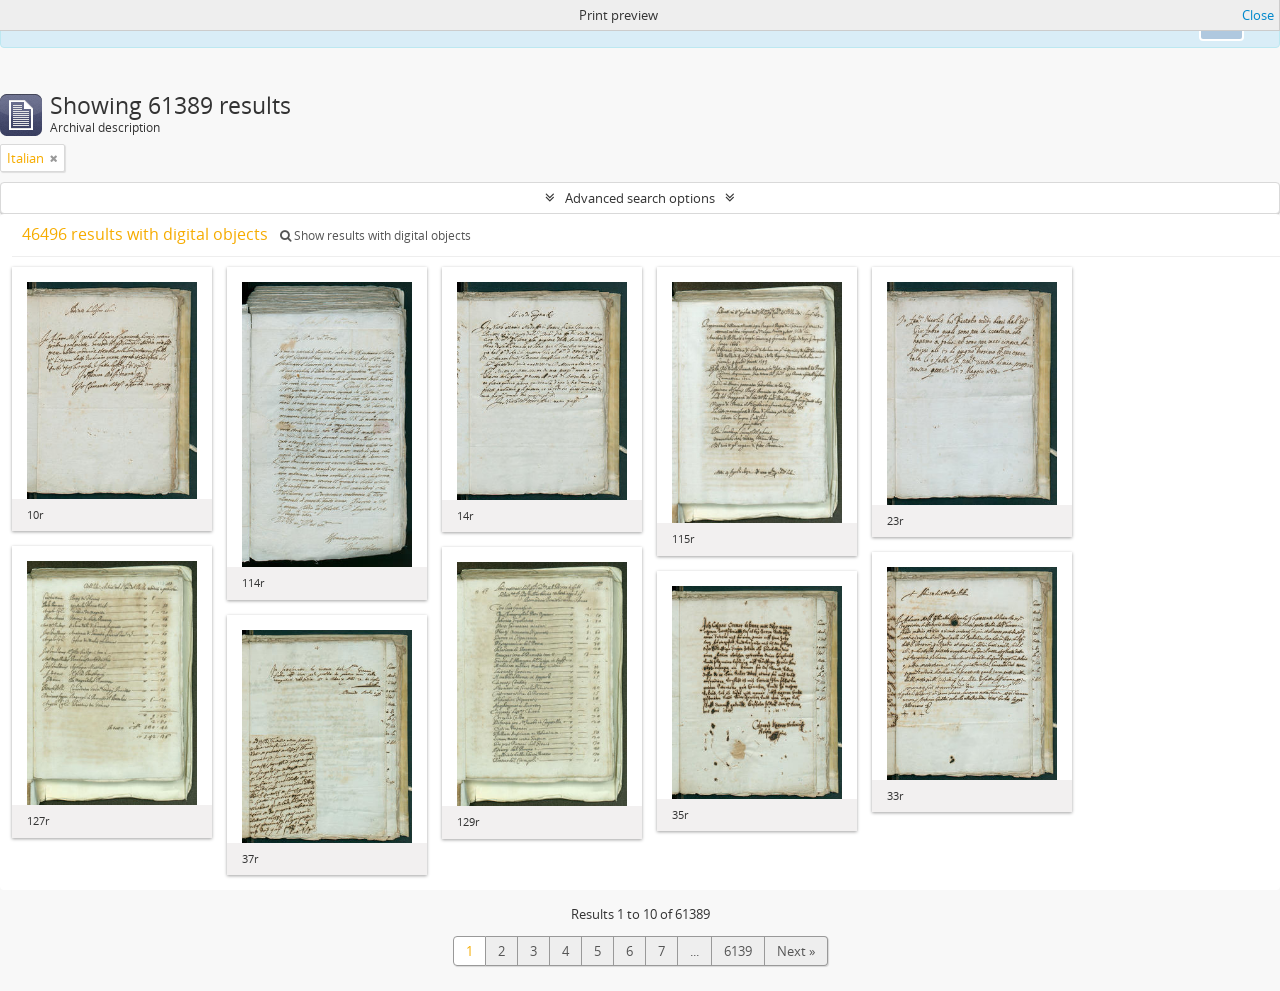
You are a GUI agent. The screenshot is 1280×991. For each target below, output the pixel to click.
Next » (796, 951)
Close (1258, 15)
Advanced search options (640, 198)
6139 (738, 951)
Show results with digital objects (375, 235)
